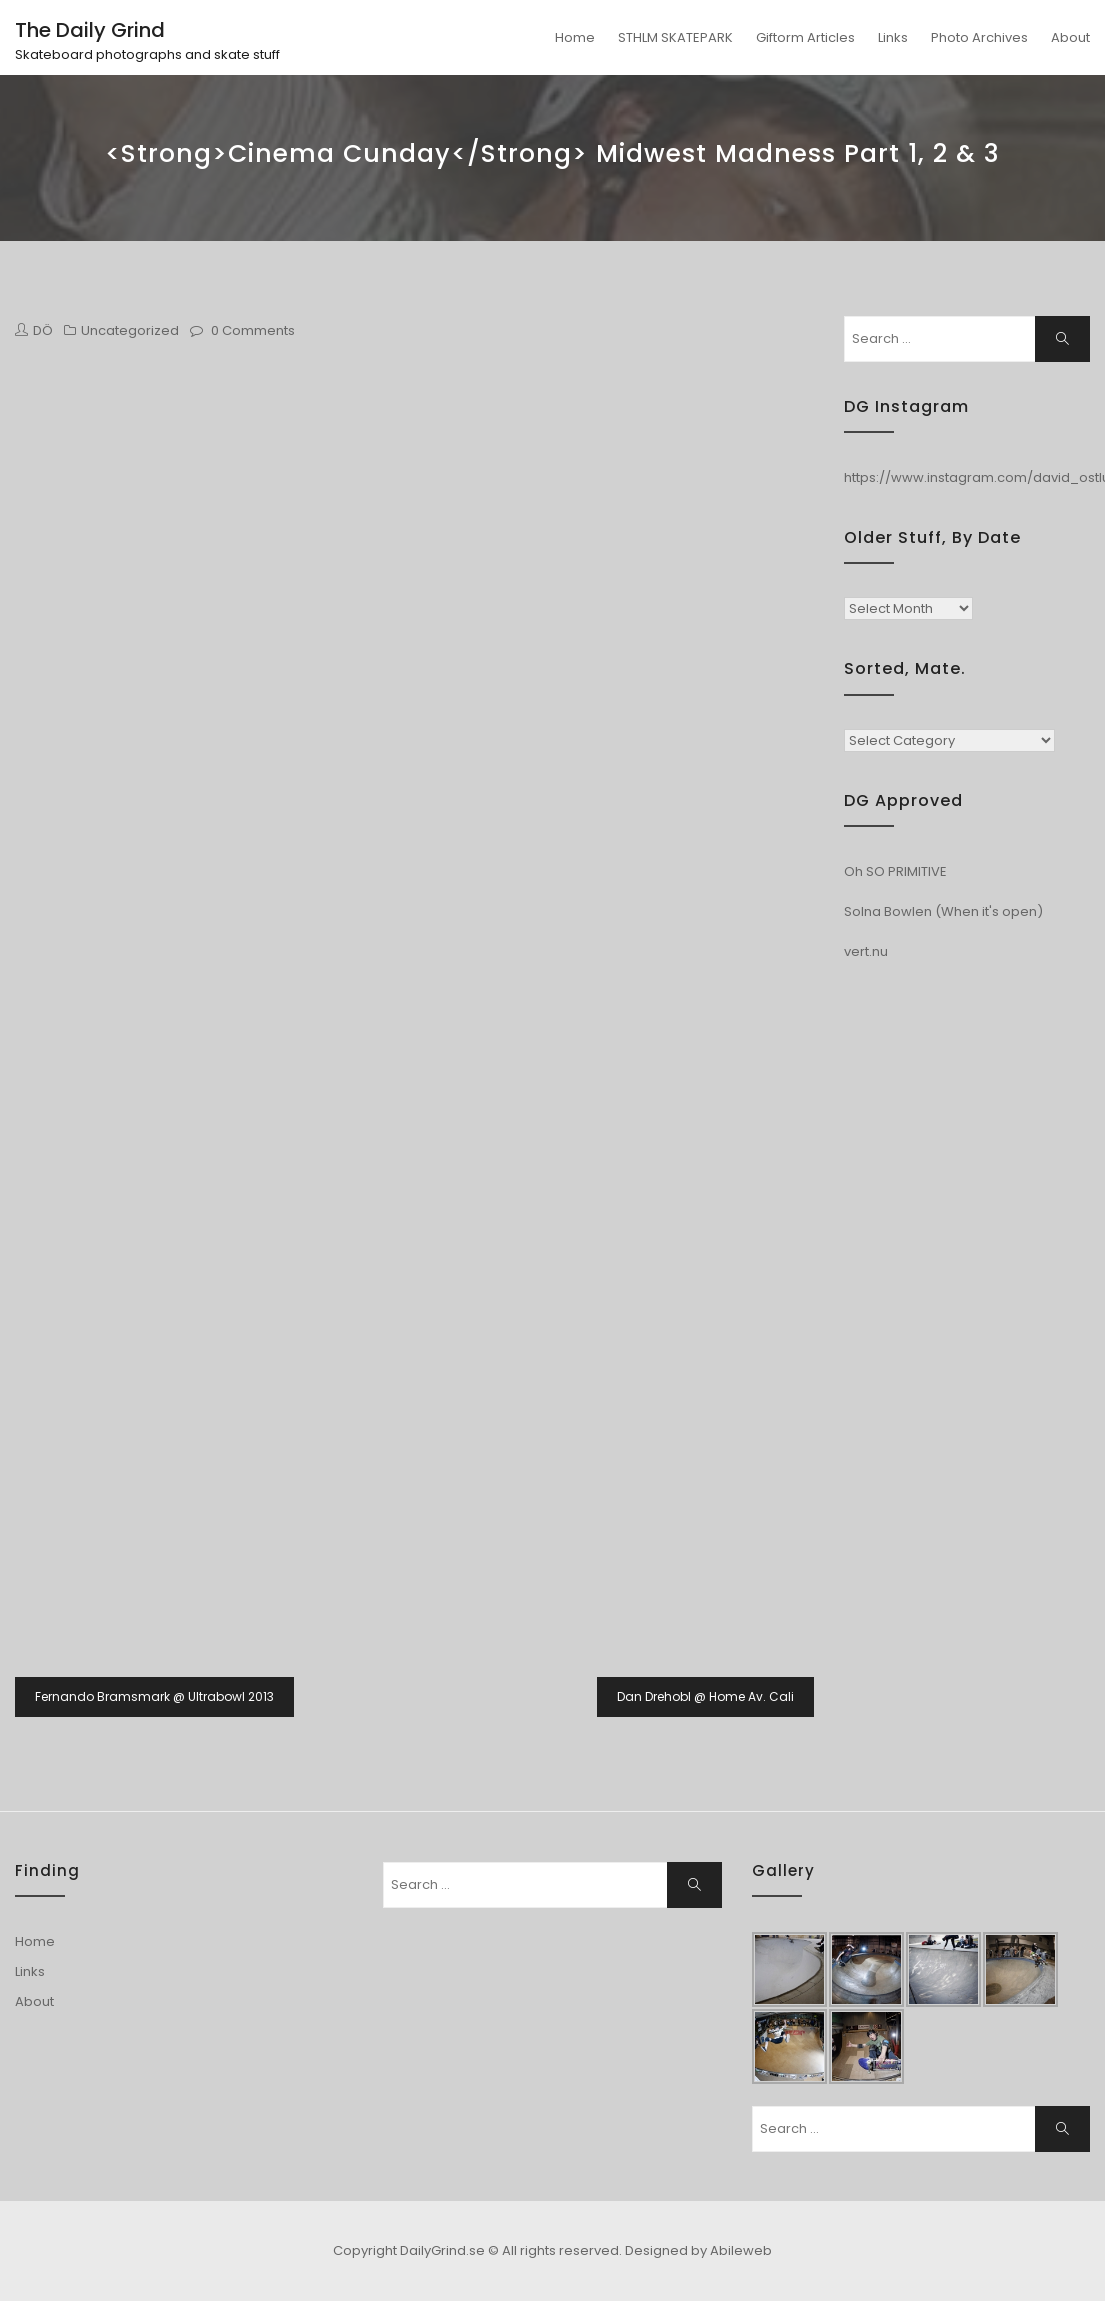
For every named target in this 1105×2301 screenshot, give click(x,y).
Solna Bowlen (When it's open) (943, 911)
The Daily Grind (90, 30)
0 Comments (253, 330)
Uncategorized (130, 330)
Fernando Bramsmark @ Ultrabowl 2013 (154, 1696)
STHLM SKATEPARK (675, 37)
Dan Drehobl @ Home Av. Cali (705, 1696)
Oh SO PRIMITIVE (895, 871)
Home (575, 37)
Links (893, 37)
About (1070, 37)
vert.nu (866, 951)
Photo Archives (979, 37)
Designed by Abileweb (698, 2250)
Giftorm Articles (805, 37)
